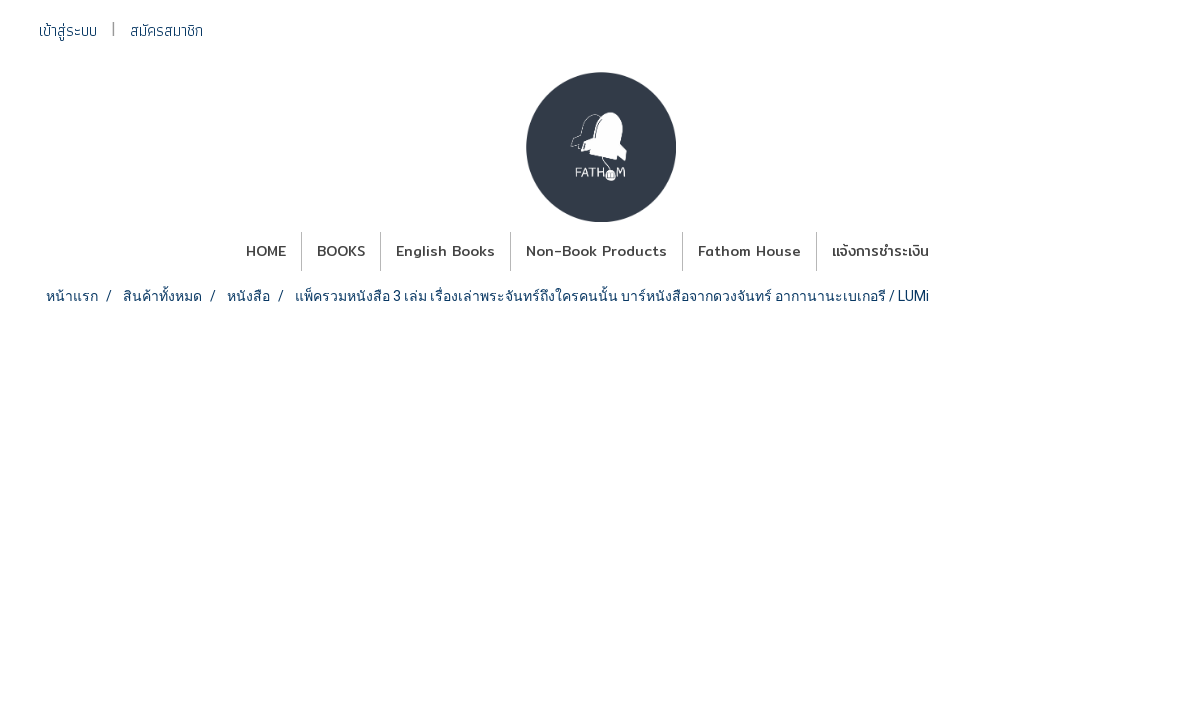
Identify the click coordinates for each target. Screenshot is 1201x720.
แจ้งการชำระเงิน (880, 251)
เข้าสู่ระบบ (68, 30)
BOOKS (341, 251)
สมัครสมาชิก (166, 30)
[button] (962, 252)
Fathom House (749, 251)
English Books (445, 251)
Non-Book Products (596, 251)
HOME (266, 251)
